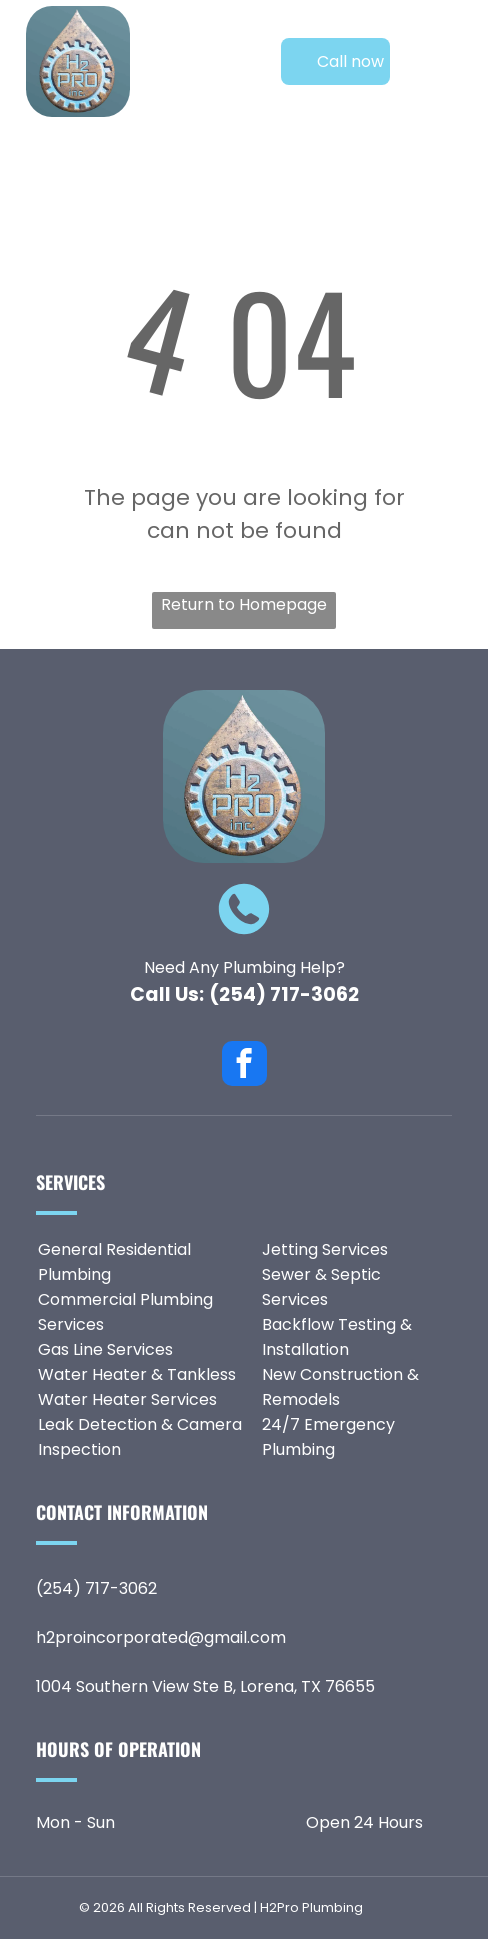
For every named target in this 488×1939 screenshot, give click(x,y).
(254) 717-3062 (284, 994)
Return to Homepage (244, 604)
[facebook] (244, 1066)
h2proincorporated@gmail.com (161, 1637)
